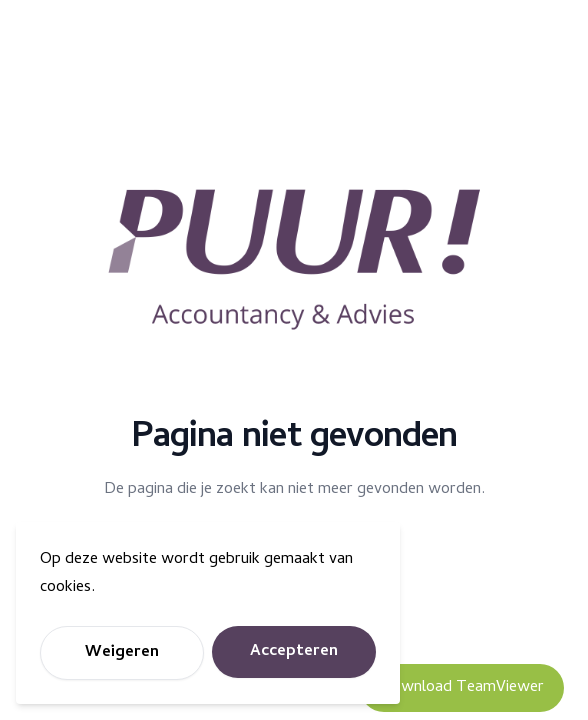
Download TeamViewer (462, 688)
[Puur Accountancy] (294, 260)
